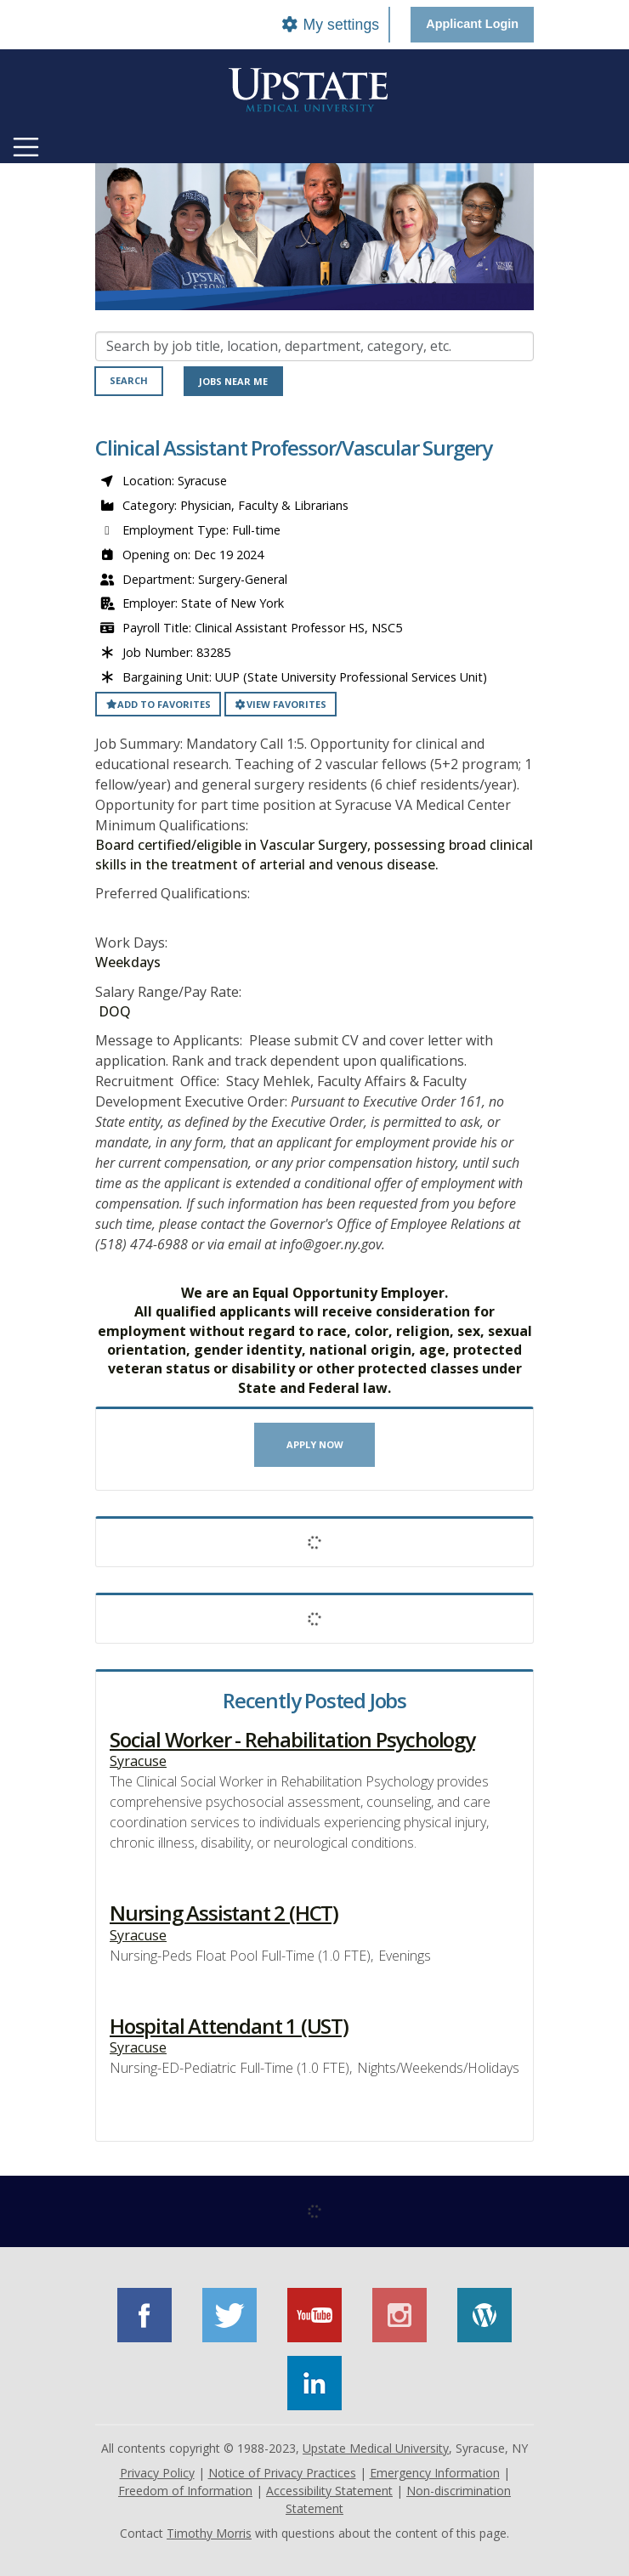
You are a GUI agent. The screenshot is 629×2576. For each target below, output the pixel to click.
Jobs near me (233, 381)
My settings (329, 24)
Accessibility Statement (329, 2491)
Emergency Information (435, 2473)
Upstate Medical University (376, 2448)
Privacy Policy (157, 2473)
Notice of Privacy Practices (282, 2473)
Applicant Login (472, 24)
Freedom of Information (185, 2491)
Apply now (314, 1444)
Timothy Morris (209, 2533)
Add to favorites (158, 704)
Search (129, 380)
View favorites (280, 704)
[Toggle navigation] (26, 147)
